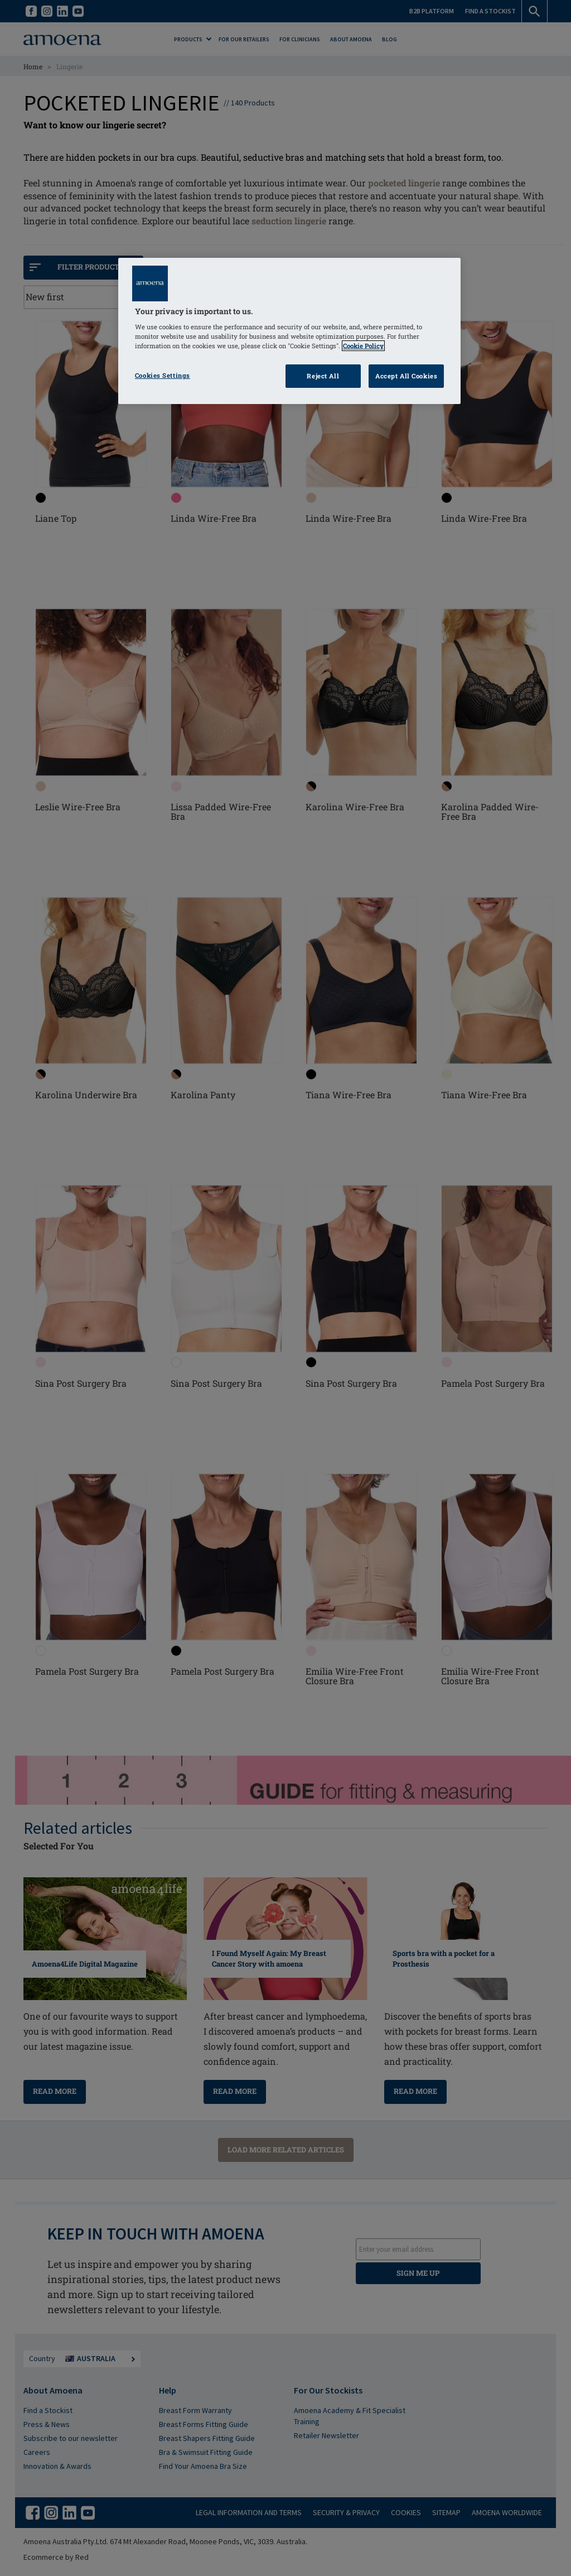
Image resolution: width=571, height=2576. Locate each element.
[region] (289, 331)
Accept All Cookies (406, 376)
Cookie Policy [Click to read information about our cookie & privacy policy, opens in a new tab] (363, 346)
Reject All (323, 376)
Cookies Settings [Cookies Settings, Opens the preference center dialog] (162, 375)
